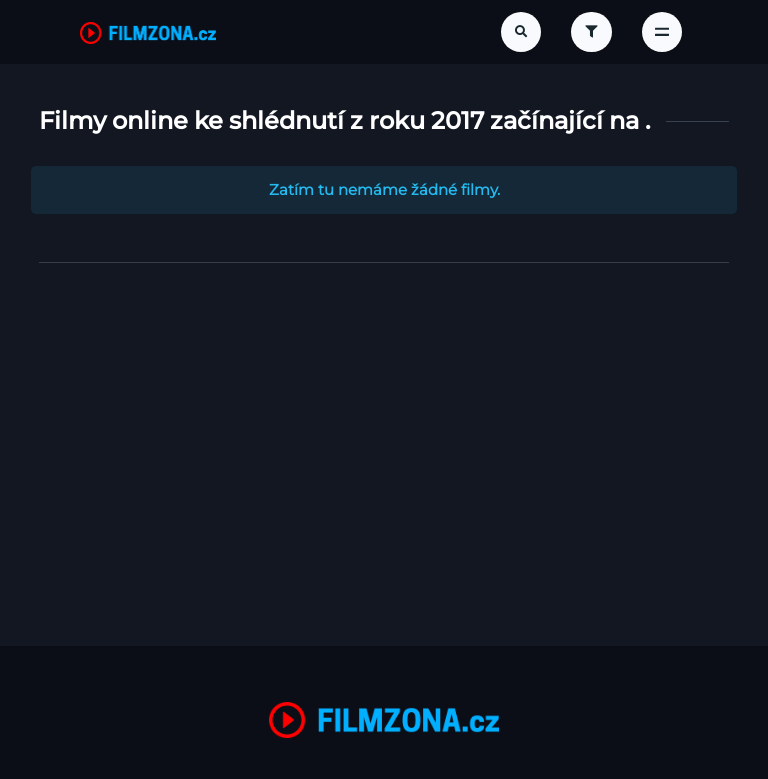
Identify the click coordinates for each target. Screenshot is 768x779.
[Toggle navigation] (662, 32)
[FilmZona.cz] (148, 32)
